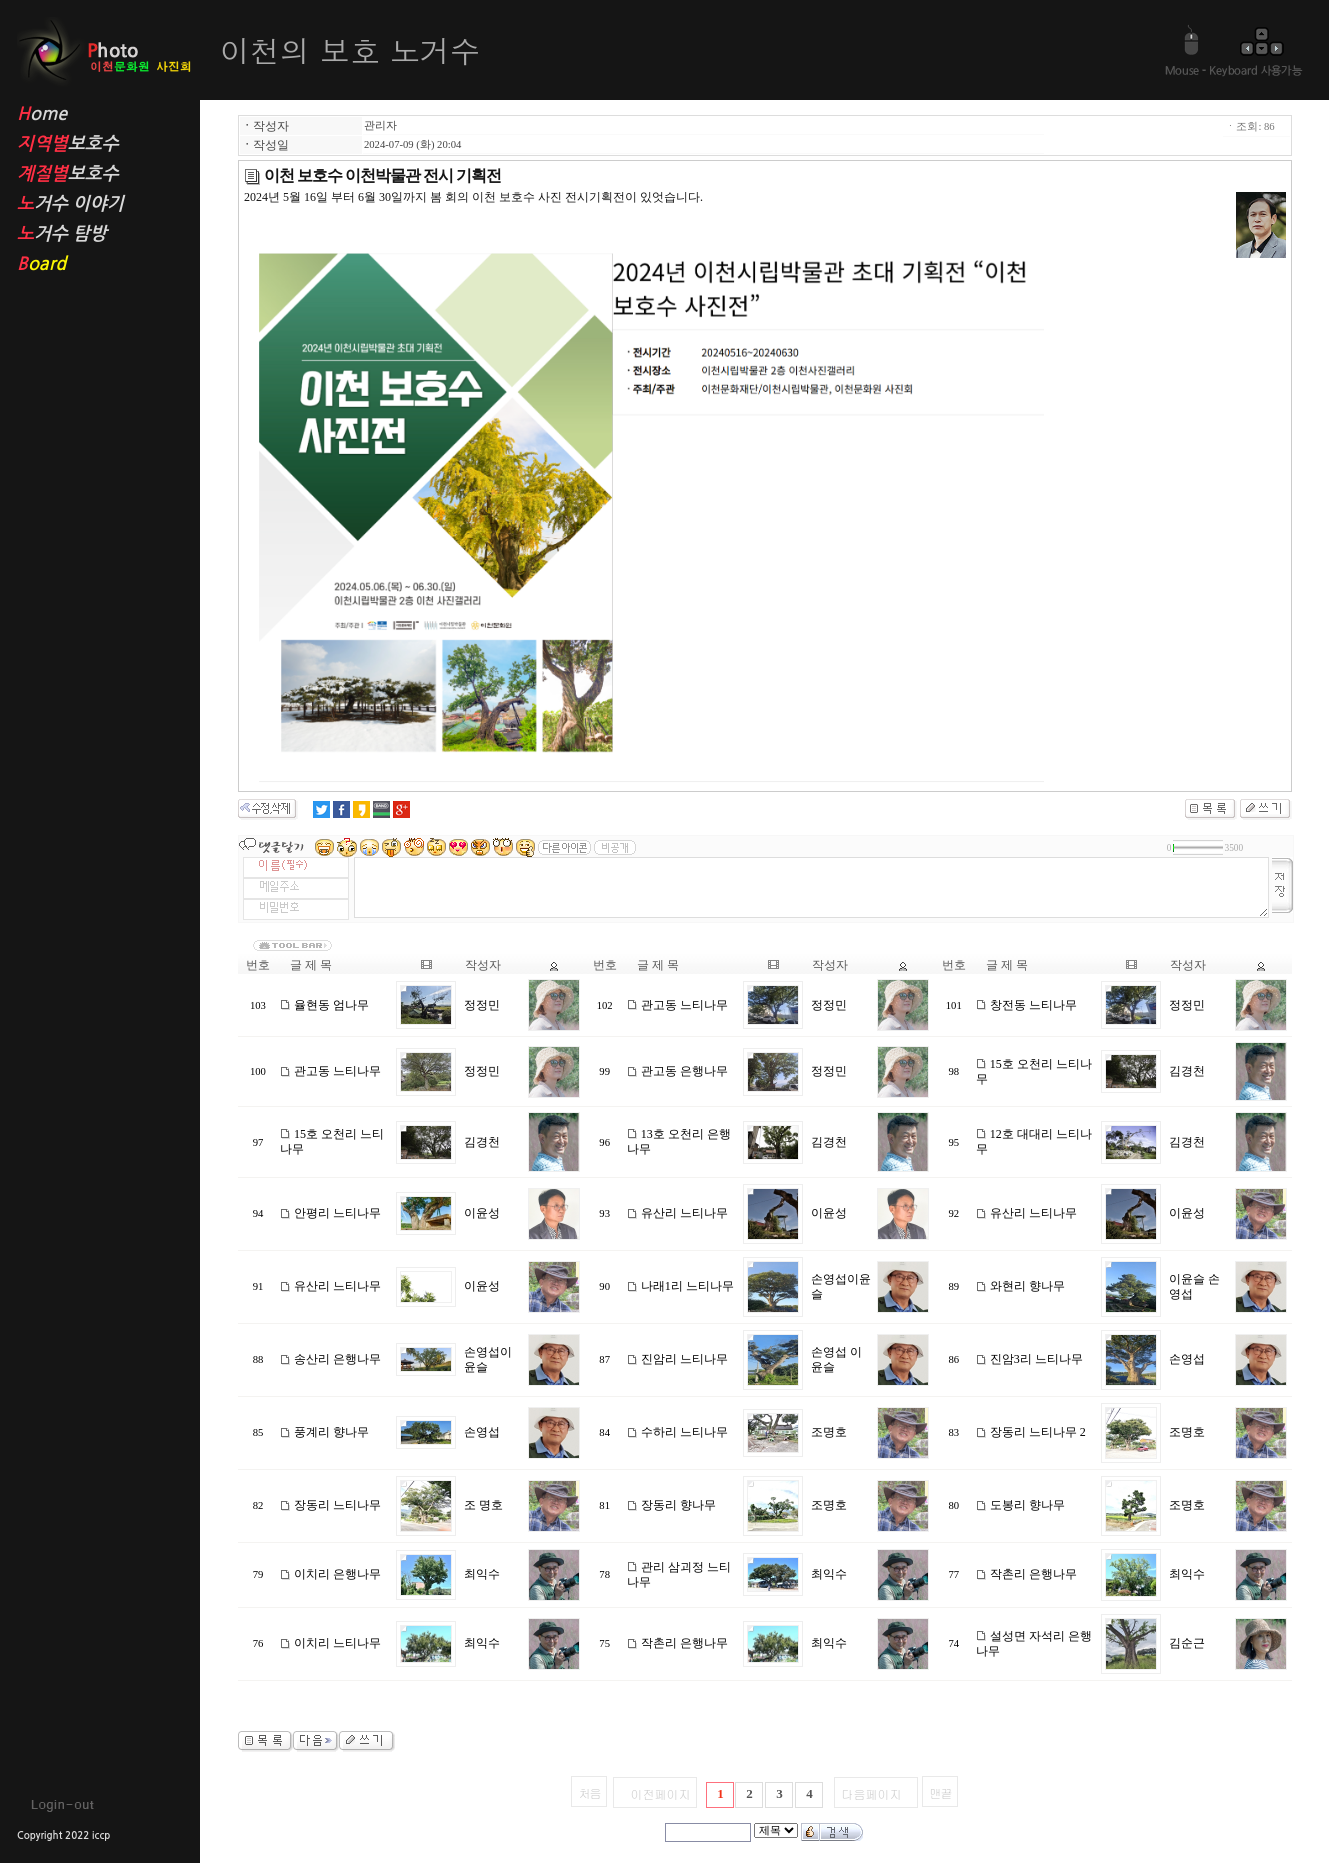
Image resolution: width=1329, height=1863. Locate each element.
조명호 (829, 1432)
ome (92, 114)
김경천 (1187, 1071)
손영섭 (1187, 1359)
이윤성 (482, 1213)
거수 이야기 (92, 204)
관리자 (380, 125)
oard (92, 264)
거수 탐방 (92, 234)
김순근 (1187, 1643)
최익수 (482, 1574)
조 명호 (483, 1505)
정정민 (482, 1005)
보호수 (92, 144)
